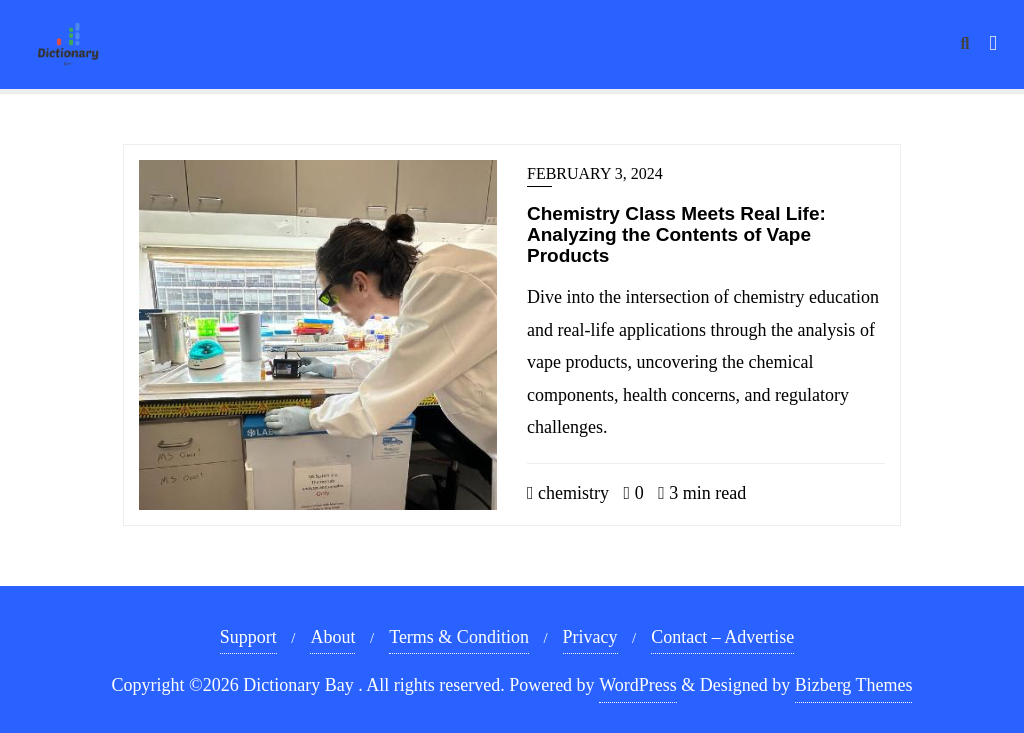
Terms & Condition (459, 637)
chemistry (568, 493)
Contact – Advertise (722, 637)
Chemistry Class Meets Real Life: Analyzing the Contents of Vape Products (676, 234)
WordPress (638, 685)
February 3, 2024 (595, 173)
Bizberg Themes (854, 685)
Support (248, 637)
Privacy (590, 637)
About (332, 637)
